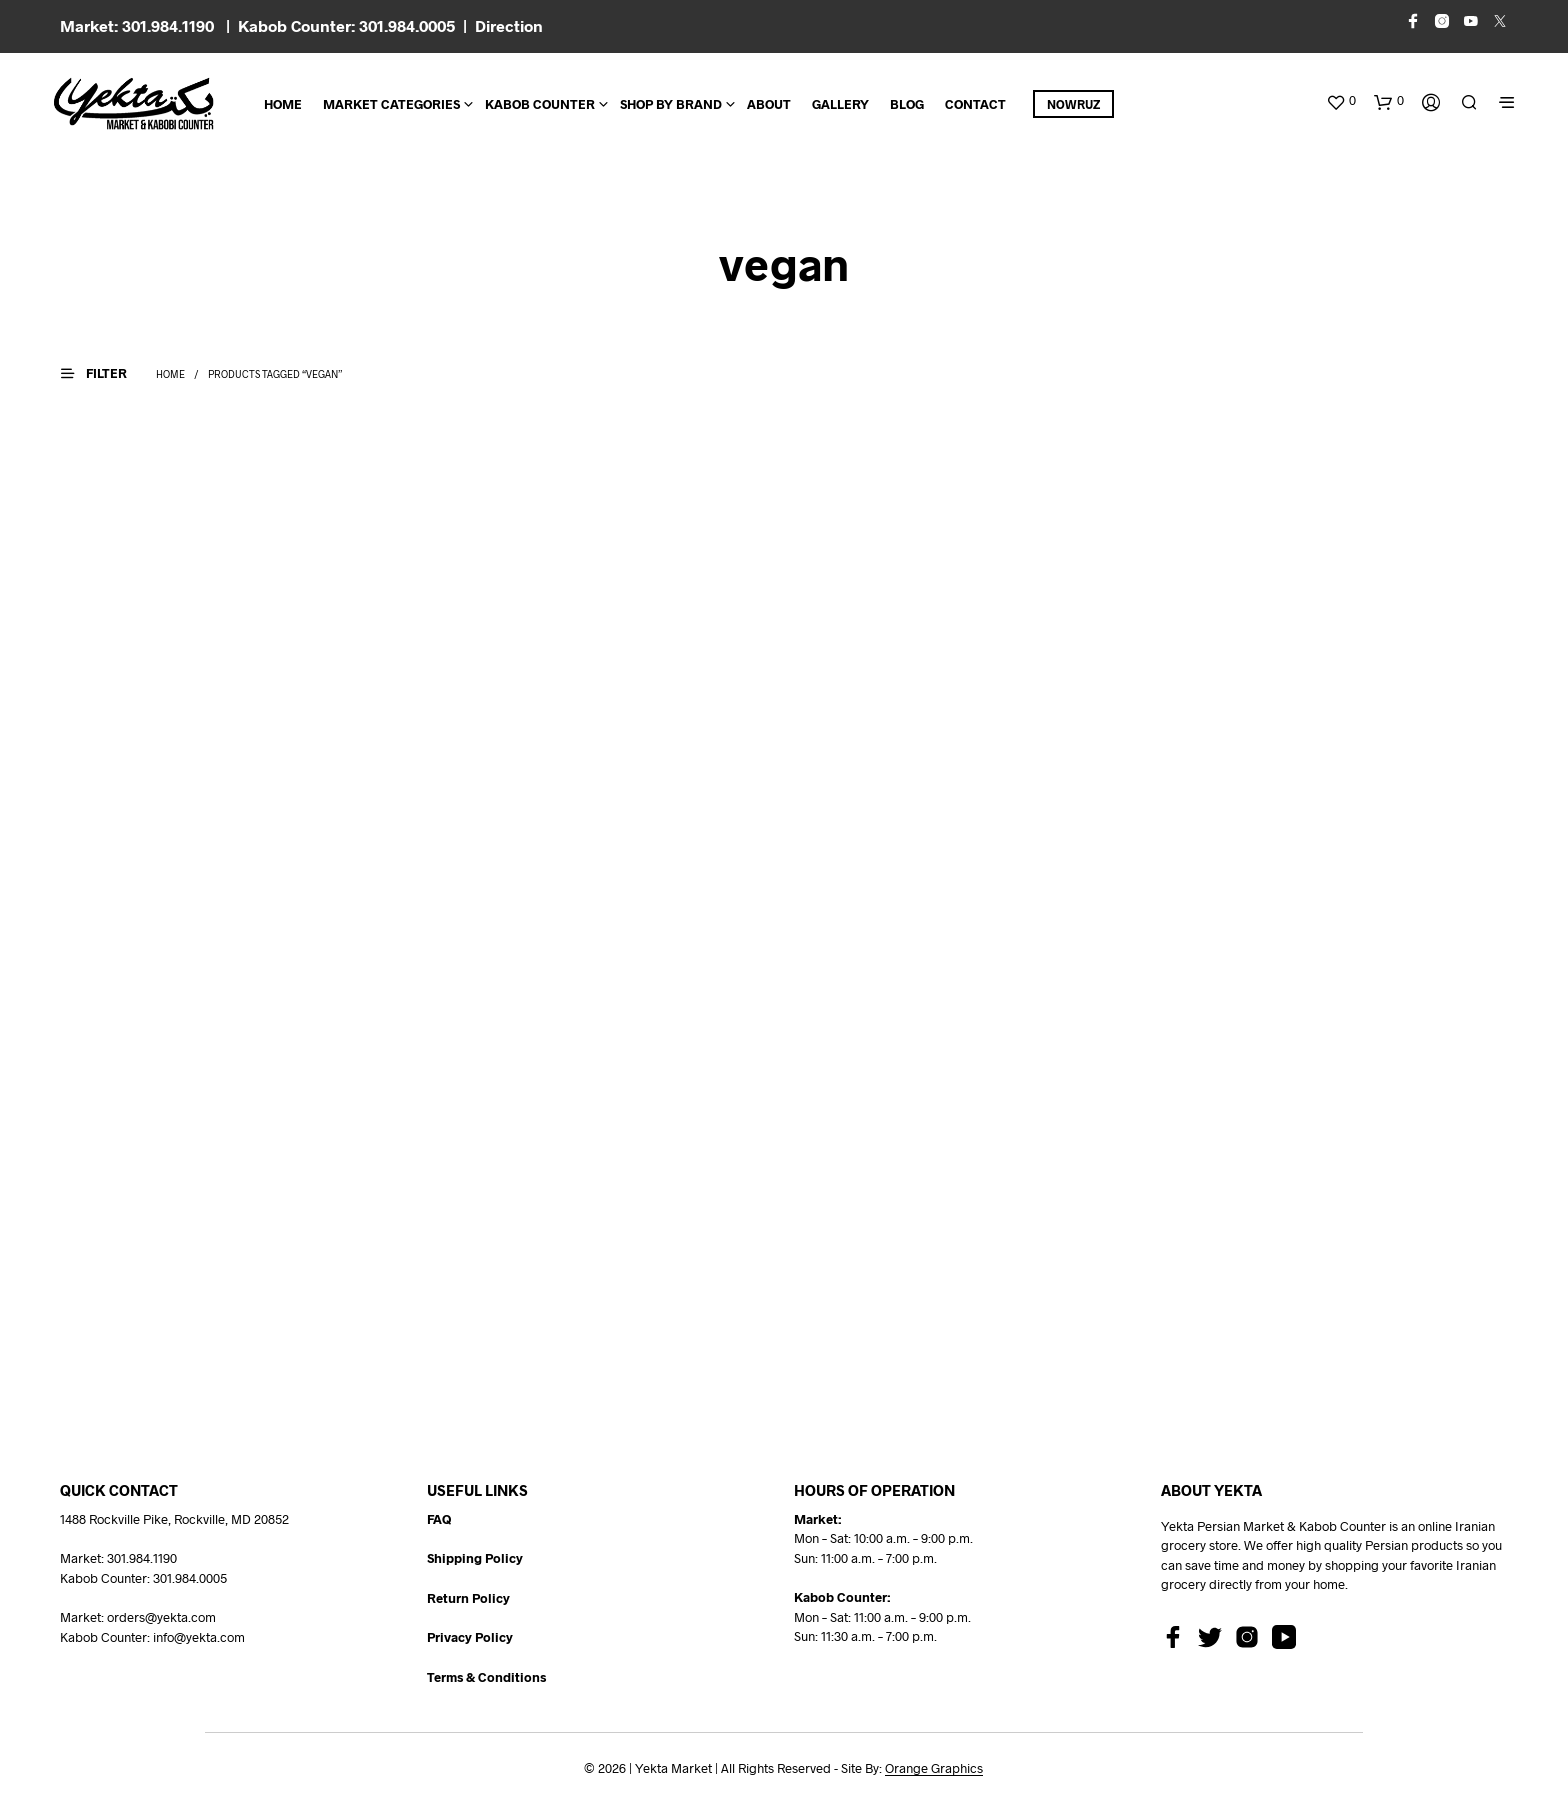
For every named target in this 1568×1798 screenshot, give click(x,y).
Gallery (840, 104)
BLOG (907, 104)
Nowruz (1073, 104)
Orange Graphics (934, 1768)
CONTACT (975, 104)
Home (283, 104)
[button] (1341, 101)
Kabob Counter (540, 104)
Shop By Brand (671, 104)
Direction (509, 25)
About (769, 104)
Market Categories (391, 104)
